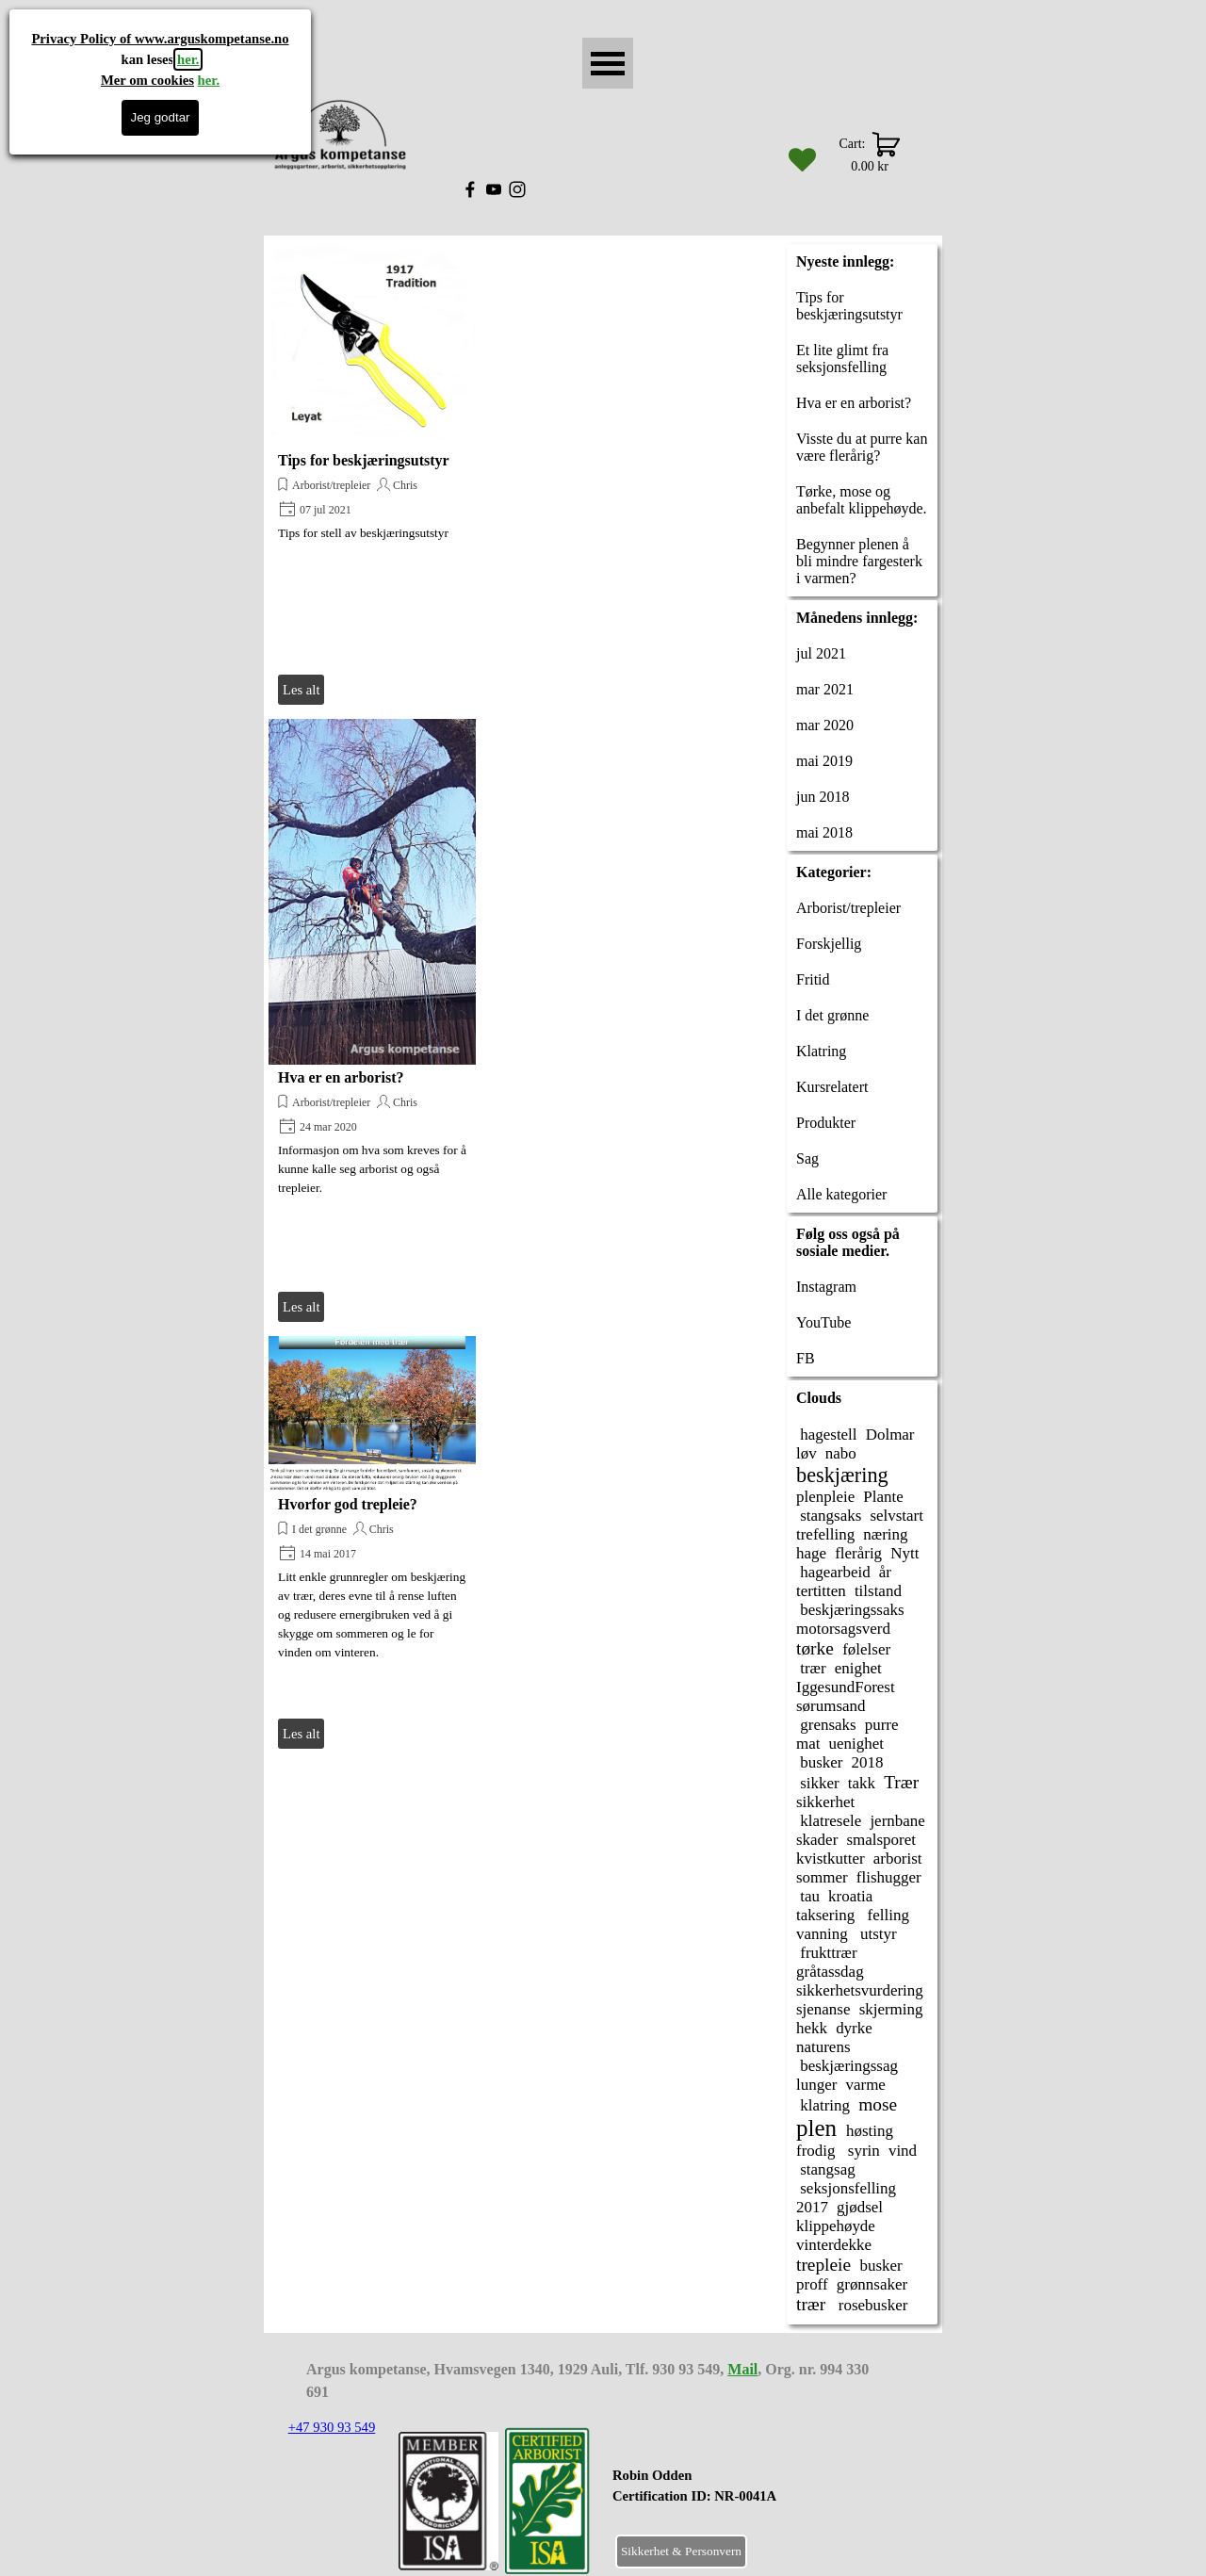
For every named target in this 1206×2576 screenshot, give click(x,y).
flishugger (888, 1877)
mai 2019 (824, 761)
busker (819, 1762)
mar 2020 (825, 725)
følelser (866, 1649)
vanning (822, 1934)
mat (808, 1744)
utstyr (876, 1934)
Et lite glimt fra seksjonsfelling (842, 358)
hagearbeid (833, 1572)
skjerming (891, 2009)
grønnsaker (872, 2284)
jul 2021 (821, 653)
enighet (858, 1668)
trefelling (825, 1534)
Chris (405, 485)
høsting (869, 2131)
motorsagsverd (843, 1629)
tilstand (878, 1591)
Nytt (904, 1553)
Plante (883, 1497)
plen (816, 2128)
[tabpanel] (741, 2496)
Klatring (821, 1051)
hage (811, 1553)
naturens (823, 2047)
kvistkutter (830, 1858)
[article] (372, 474)
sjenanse (823, 2009)
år (885, 1572)
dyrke (854, 2028)
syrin (862, 2151)
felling (886, 1915)
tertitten (821, 1591)
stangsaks (828, 1515)
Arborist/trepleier (331, 485)
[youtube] (493, 189)
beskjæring (842, 1475)
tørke (815, 1648)
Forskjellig (828, 944)
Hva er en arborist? (340, 1077)
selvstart (896, 1515)
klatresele (828, 1821)
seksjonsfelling (846, 2188)
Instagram (826, 1287)
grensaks (826, 1725)
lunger (816, 2085)
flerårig (858, 1553)
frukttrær (826, 1953)
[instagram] (517, 189)
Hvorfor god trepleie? (347, 1504)
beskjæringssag (847, 2066)
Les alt (301, 689)
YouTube (823, 1322)
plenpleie (825, 1497)
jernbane (897, 1821)
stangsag (826, 2169)
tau (808, 1896)
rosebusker (871, 2305)
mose (877, 2104)
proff (812, 2284)
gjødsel (860, 2207)
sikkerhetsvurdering (859, 1990)
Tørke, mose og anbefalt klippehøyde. (861, 499)
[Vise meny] (607, 63)
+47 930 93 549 (332, 2427)
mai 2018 (824, 832)
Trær (901, 1782)
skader (817, 1840)
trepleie (823, 2264)
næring (885, 1534)
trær (811, 1668)
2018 (868, 1762)
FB (805, 1358)
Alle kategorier (841, 1194)
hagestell (826, 1434)
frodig (815, 2151)
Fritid (813, 979)
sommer (822, 1877)
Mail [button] (742, 2369)
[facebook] (470, 189)
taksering (825, 1915)
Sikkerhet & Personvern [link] (681, 2551)
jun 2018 (822, 797)
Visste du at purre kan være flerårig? (861, 447)
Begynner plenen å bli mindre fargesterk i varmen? (859, 561)
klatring (823, 2105)
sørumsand (831, 1706)
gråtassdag (830, 1972)
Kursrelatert (832, 1087)
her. (188, 59)
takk (861, 1783)
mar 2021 (825, 689)
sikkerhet (825, 1802)
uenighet (856, 1744)
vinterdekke (834, 2245)
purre (882, 1725)
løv (806, 1453)
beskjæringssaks (850, 1610)
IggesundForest (845, 1687)
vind (902, 2151)
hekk (811, 2028)
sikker (817, 1783)
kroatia (850, 1896)
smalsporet (881, 1840)
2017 (812, 2207)
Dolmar (890, 1434)
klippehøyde (835, 2226)
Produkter (826, 1123)
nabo (840, 1453)
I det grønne (319, 1529)
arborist (897, 1858)
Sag (807, 1158)
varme (865, 2085)
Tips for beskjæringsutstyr (363, 460)
